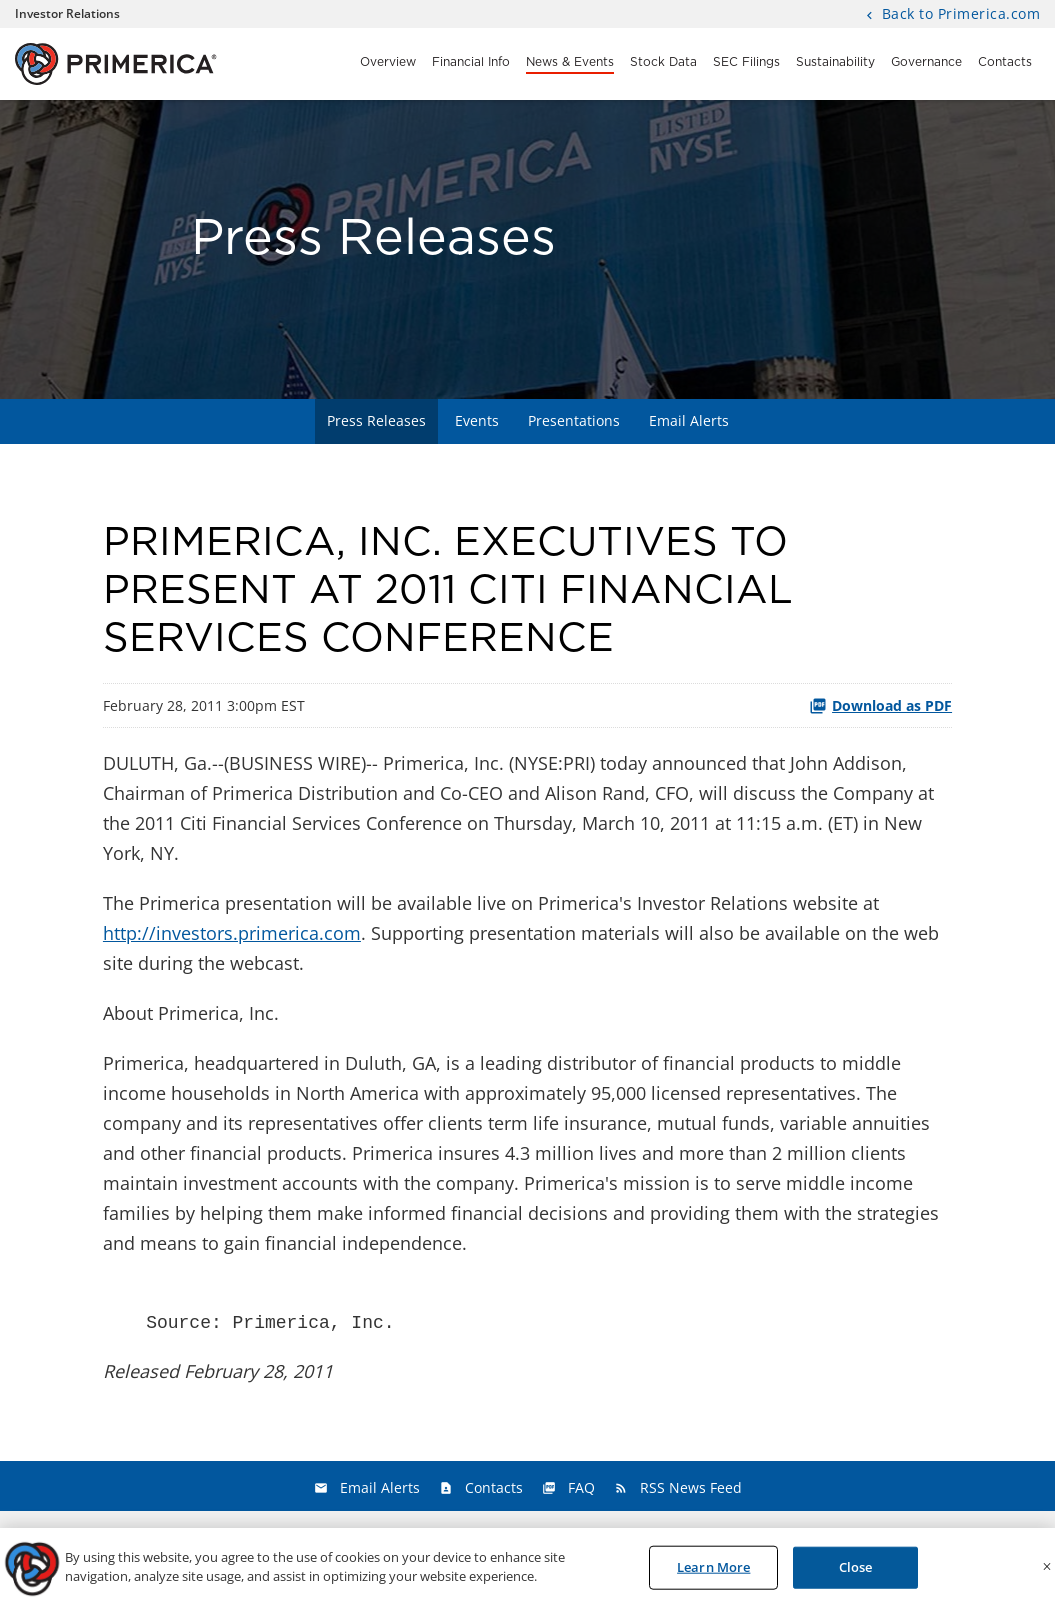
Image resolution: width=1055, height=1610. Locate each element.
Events (477, 420)
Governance (926, 62)
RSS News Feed (691, 1487)
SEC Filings (746, 62)
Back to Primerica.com (958, 15)
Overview (388, 62)
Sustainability (835, 62)
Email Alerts (689, 420)
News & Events (570, 62)
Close (856, 1571)
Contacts (1005, 62)
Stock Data (663, 62)
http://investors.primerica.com (232, 933)
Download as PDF (880, 705)
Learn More (713, 1571)
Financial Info (471, 62)
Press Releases (376, 420)
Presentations (574, 420)
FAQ (581, 1487)
